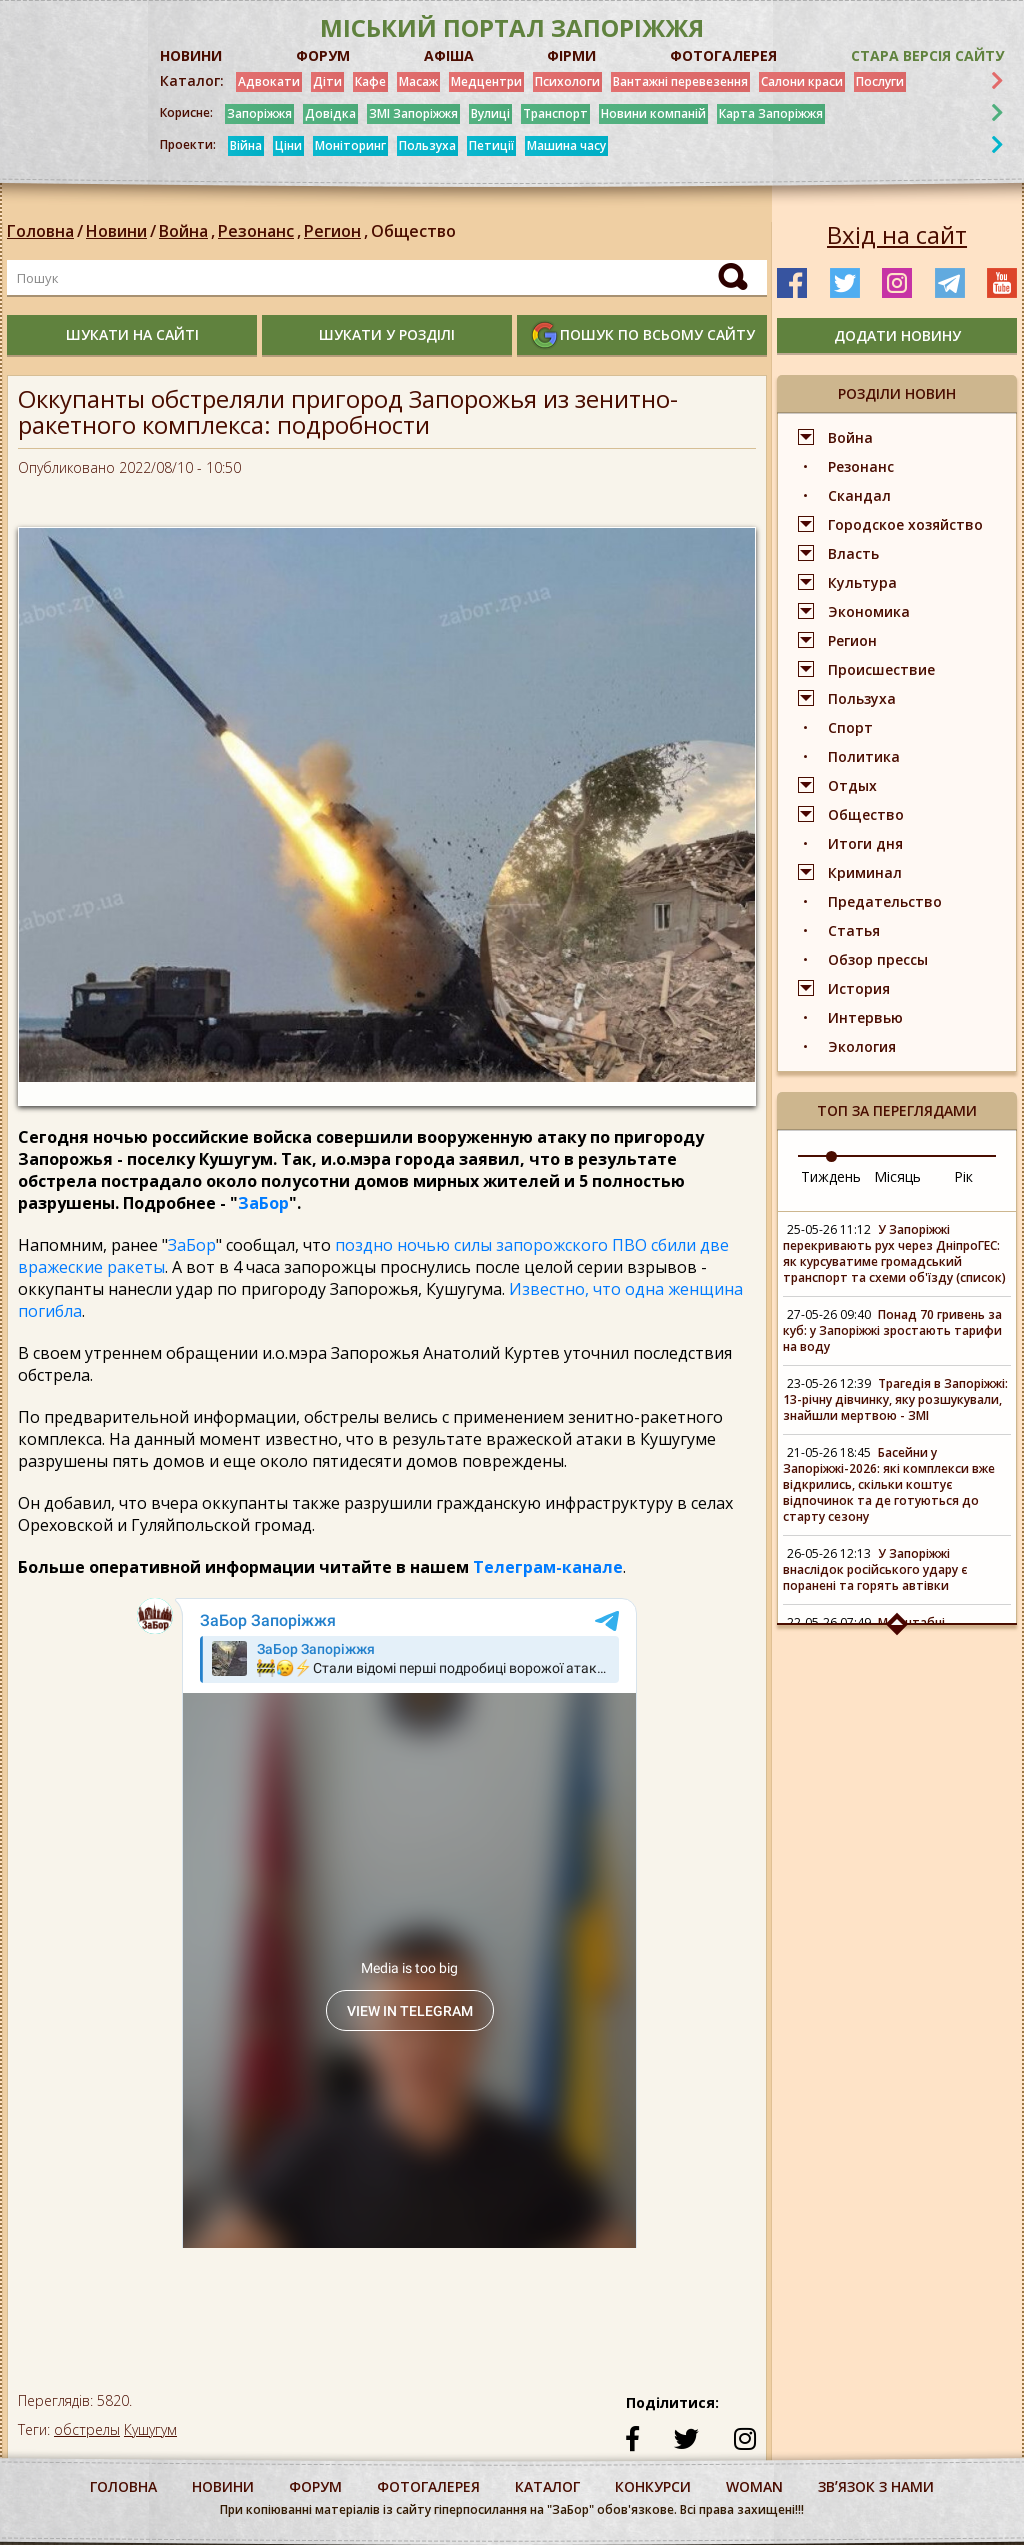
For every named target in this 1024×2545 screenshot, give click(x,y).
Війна (246, 145)
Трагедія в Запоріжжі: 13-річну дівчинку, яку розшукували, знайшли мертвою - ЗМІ (895, 1399)
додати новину (897, 335)
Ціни (288, 145)
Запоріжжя (259, 113)
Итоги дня (865, 843)
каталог (547, 2486)
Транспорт (555, 113)
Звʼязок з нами (876, 2486)
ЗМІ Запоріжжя (413, 113)
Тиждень (831, 1176)
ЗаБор (263, 1203)
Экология (862, 1046)
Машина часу (566, 145)
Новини (116, 231)
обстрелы (87, 2429)
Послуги (880, 81)
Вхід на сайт (897, 235)
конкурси (653, 2486)
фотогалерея (428, 2486)
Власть (853, 553)
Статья (854, 930)
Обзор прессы (878, 959)
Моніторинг (350, 145)
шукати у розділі (387, 334)
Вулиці (490, 113)
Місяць (897, 1176)
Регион (337, 231)
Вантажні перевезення (680, 81)
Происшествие (881, 669)
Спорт (850, 727)
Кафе (370, 81)
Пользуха (427, 145)
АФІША (449, 55)
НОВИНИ (191, 55)
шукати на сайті (132, 334)
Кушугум (150, 2429)
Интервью (865, 1017)
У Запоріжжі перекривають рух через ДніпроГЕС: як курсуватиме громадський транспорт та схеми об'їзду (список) (894, 1253)
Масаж (418, 81)
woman (754, 2486)
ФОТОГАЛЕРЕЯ (723, 55)
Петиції (491, 145)
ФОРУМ (323, 55)
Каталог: (192, 81)
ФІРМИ (571, 55)
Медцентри (486, 81)
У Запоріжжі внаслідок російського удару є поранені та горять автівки (875, 1569)
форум (315, 2486)
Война (188, 231)
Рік (963, 1176)
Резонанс (261, 231)
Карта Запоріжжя (771, 113)
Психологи (567, 81)
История (859, 988)
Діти (327, 81)
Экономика (869, 611)
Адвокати (269, 81)
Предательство (885, 901)
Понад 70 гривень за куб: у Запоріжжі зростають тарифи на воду (892, 1330)
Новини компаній (653, 113)
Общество (413, 231)
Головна (40, 231)
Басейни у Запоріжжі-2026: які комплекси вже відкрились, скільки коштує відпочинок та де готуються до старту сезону (889, 1484)
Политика (864, 756)
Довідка (330, 113)
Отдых (852, 785)
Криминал (865, 872)
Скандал (859, 495)
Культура (862, 582)
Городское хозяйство (905, 524)
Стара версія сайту (927, 55)
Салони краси (802, 81)
